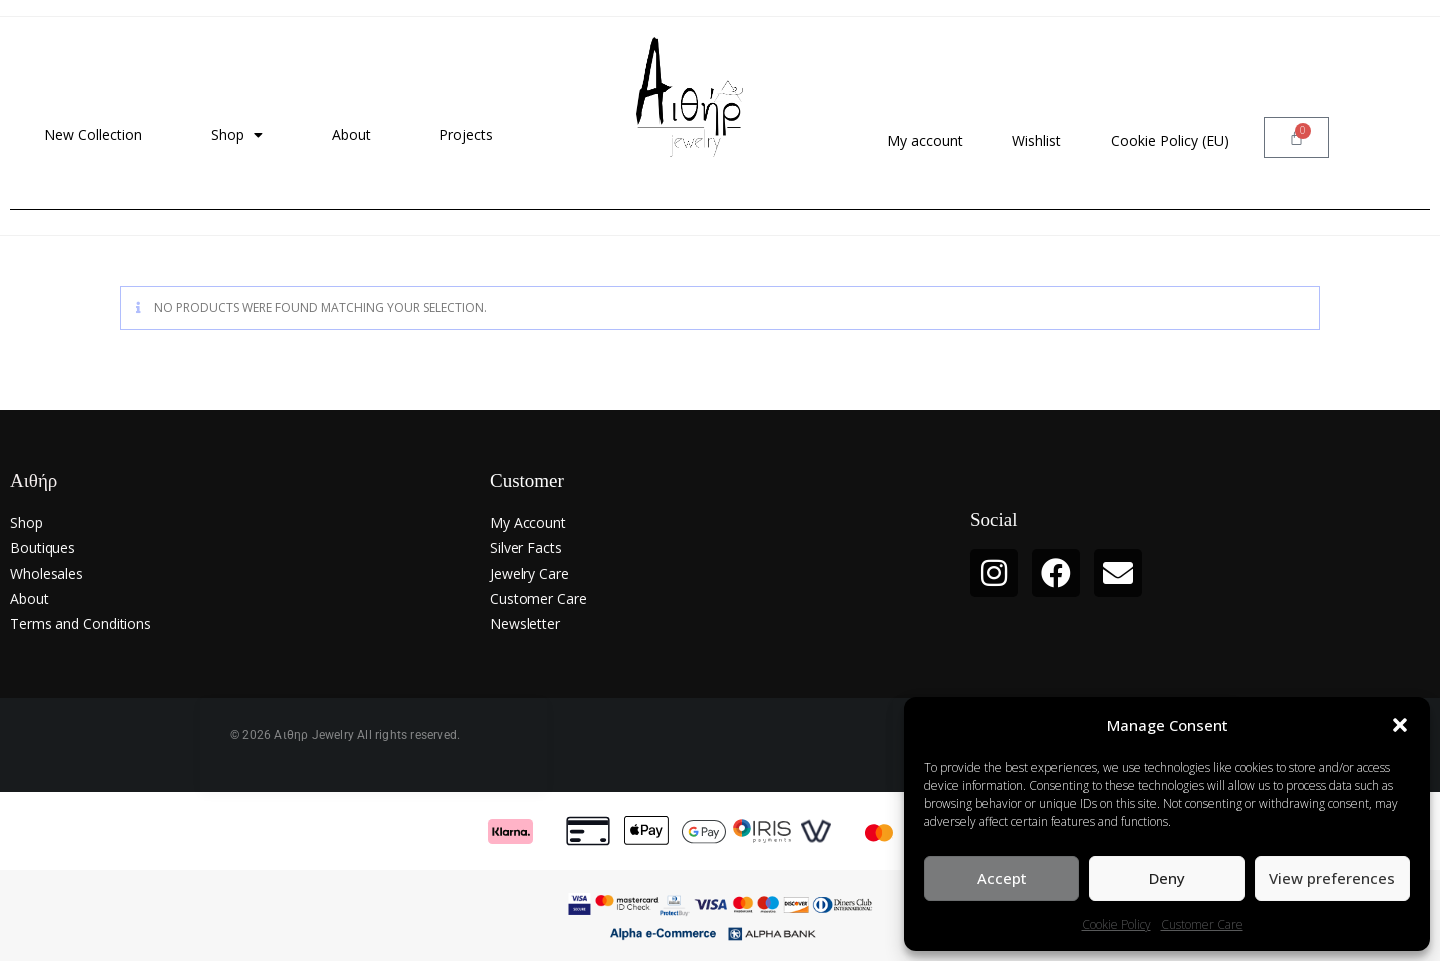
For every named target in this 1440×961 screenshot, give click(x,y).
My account (925, 140)
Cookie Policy (1116, 924)
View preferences (1332, 878)
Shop (237, 135)
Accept (1002, 878)
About (351, 134)
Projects (466, 134)
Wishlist (1036, 140)
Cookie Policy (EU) (1170, 140)
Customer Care (1202, 924)
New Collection (93, 134)
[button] (1400, 725)
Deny (1167, 878)
